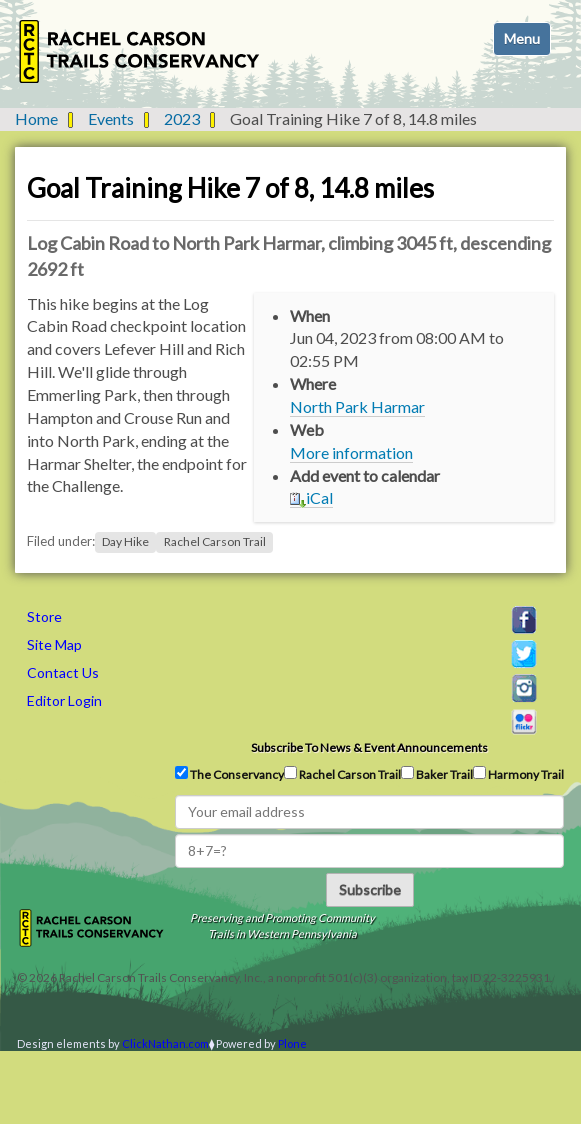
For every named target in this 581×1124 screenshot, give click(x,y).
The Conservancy (229, 774)
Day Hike (125, 541)
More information (351, 452)
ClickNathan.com (165, 1043)
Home (36, 118)
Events (111, 118)
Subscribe (370, 889)
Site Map (54, 644)
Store (44, 616)
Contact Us (63, 672)
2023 (182, 118)
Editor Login (64, 700)
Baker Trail (437, 774)
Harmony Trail (518, 774)
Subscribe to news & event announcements (369, 747)
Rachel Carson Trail (215, 541)
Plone (292, 1043)
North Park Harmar (357, 406)
